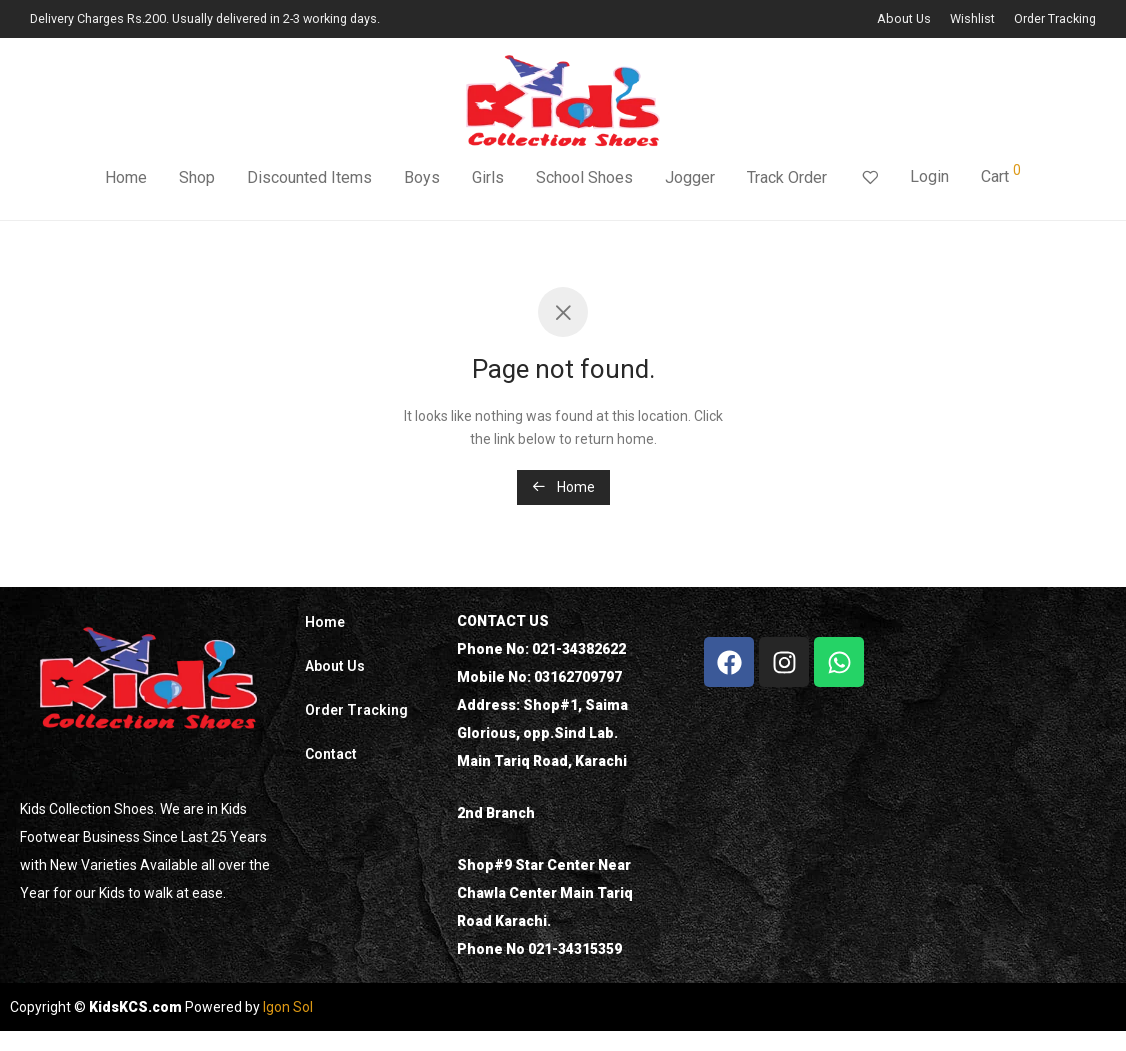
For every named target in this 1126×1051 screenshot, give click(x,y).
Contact (331, 754)
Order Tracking (1055, 19)
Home (126, 177)
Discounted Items (309, 177)
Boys (422, 177)
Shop (197, 177)
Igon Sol (288, 1007)
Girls (488, 177)
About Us (904, 19)
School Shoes (584, 177)
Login (929, 176)
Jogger (690, 177)
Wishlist (972, 19)
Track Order (787, 177)
